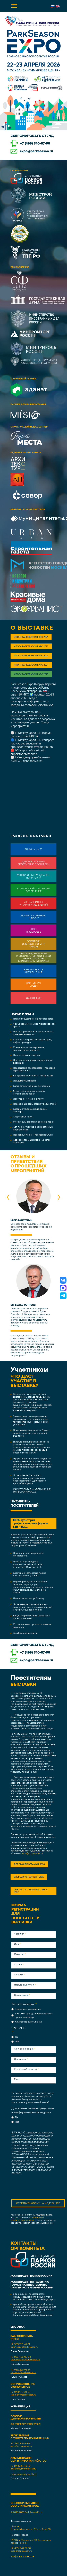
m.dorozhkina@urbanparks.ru (25, 2423)
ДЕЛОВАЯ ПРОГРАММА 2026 (29, 1864)
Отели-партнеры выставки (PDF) (30, 1890)
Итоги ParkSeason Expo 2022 (31, 646)
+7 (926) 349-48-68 (20, 2466)
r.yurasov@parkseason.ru (23, 2372)
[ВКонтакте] (63, 1280)
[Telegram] (63, 1295)
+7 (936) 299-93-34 (20, 2369)
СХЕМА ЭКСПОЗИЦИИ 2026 (29, 1877)
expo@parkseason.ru (36, 151)
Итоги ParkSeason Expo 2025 (31, 674)
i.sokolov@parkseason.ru (23, 2394)
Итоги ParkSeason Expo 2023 (31, 655)
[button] (8, 1197)
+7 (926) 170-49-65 (20, 2392)
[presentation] (37, 2188)
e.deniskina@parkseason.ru (24, 2347)
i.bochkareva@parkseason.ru (25, 2359)
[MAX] (63, 1288)
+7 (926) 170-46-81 (20, 2344)
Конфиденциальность (22, 2556)
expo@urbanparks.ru (32, 1853)
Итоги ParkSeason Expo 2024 (31, 665)
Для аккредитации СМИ (23, 2474)
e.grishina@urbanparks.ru (23, 2468)
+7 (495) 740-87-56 (35, 143)
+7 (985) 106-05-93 (21, 2356)
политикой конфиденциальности (27, 2218)
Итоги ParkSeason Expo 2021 (31, 637)
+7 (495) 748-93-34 (20, 2443)
